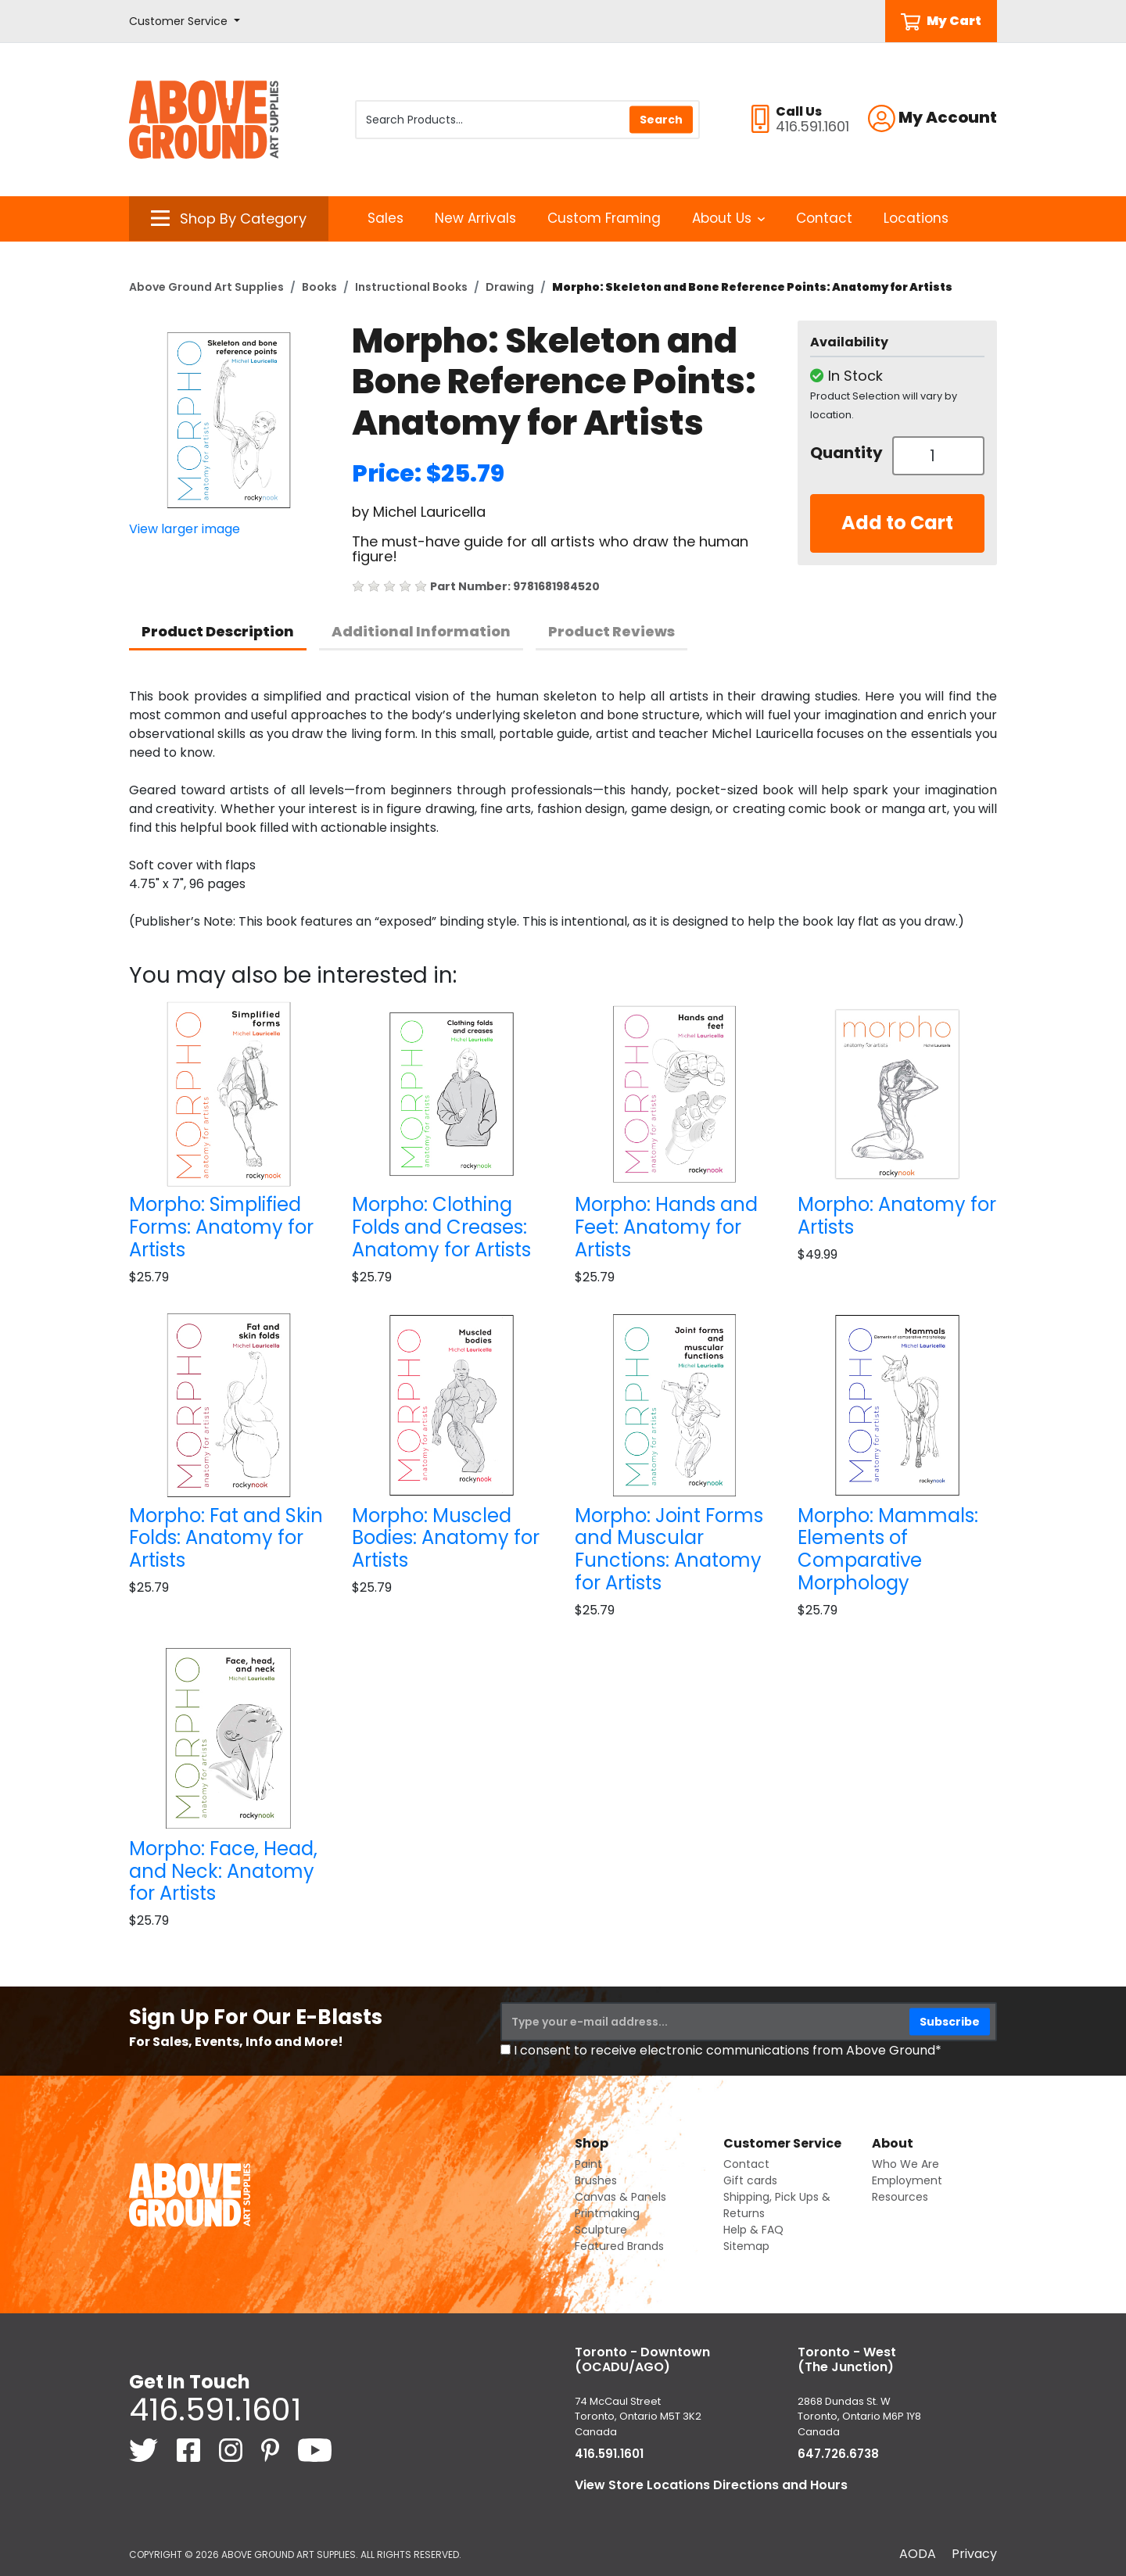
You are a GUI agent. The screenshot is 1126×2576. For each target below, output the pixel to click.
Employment (907, 2180)
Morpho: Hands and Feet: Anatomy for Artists (666, 1227)
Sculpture (601, 2229)
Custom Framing (604, 218)
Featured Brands (619, 2246)
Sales (385, 218)
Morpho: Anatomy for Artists (897, 1215)
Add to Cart (897, 523)
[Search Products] (527, 119)
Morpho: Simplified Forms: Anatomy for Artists (221, 1227)
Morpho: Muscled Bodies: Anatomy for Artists (446, 1538)
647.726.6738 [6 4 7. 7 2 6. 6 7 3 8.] (838, 2453)
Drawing (510, 287)
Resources (900, 2197)
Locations (916, 218)
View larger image (184, 529)
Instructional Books (411, 287)
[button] (184, 21)
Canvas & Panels (620, 2197)
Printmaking (607, 2213)
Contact (824, 218)
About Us (728, 218)
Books (319, 287)
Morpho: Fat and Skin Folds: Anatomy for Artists (226, 1538)
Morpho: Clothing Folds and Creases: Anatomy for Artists (441, 1227)
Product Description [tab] (218, 631)
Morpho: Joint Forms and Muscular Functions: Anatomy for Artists (669, 1549)
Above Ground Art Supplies (206, 287)
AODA (917, 2554)
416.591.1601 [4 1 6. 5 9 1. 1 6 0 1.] (215, 2409)
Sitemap (746, 2246)
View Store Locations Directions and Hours (711, 2485)
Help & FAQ (753, 2229)
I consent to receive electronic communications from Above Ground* (727, 2050)
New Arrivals (475, 218)
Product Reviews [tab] (611, 631)
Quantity (845, 453)
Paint (588, 2164)
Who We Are (905, 2164)
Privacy (974, 2554)
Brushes (596, 2180)
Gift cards (750, 2180)
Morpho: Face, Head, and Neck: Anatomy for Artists (223, 1871)
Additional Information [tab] (421, 631)
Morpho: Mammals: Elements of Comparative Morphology (888, 1549)
